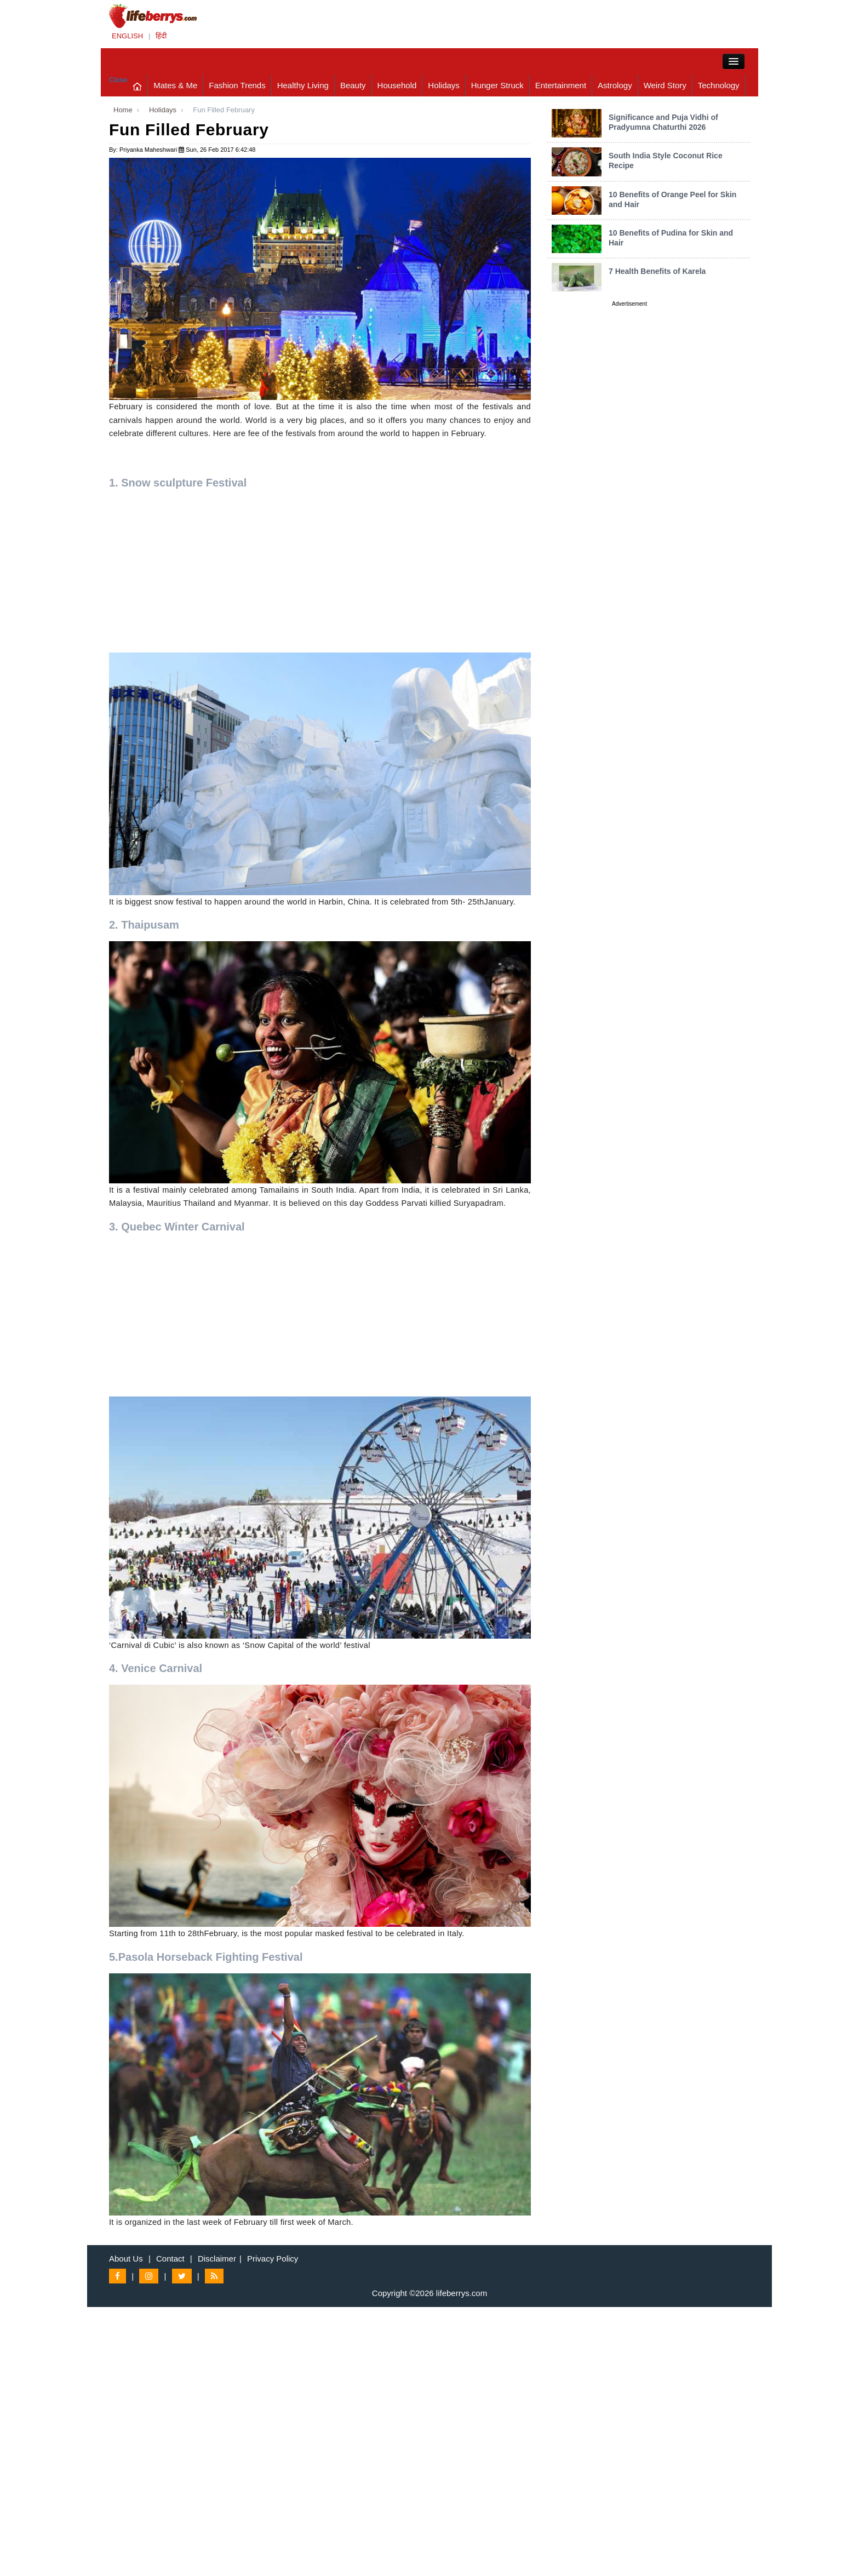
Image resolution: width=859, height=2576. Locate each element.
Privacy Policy (272, 2258)
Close (118, 80)
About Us (126, 2258)
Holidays (444, 85)
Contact (170, 2258)
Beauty (353, 85)
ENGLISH (127, 36)
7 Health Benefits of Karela (657, 271)
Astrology (615, 85)
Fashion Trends (237, 85)
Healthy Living (303, 85)
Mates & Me (175, 85)
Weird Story (665, 85)
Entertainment (560, 85)
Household (397, 85)
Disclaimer (217, 2258)
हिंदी (161, 36)
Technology (719, 85)
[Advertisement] (320, 575)
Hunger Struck (497, 85)
